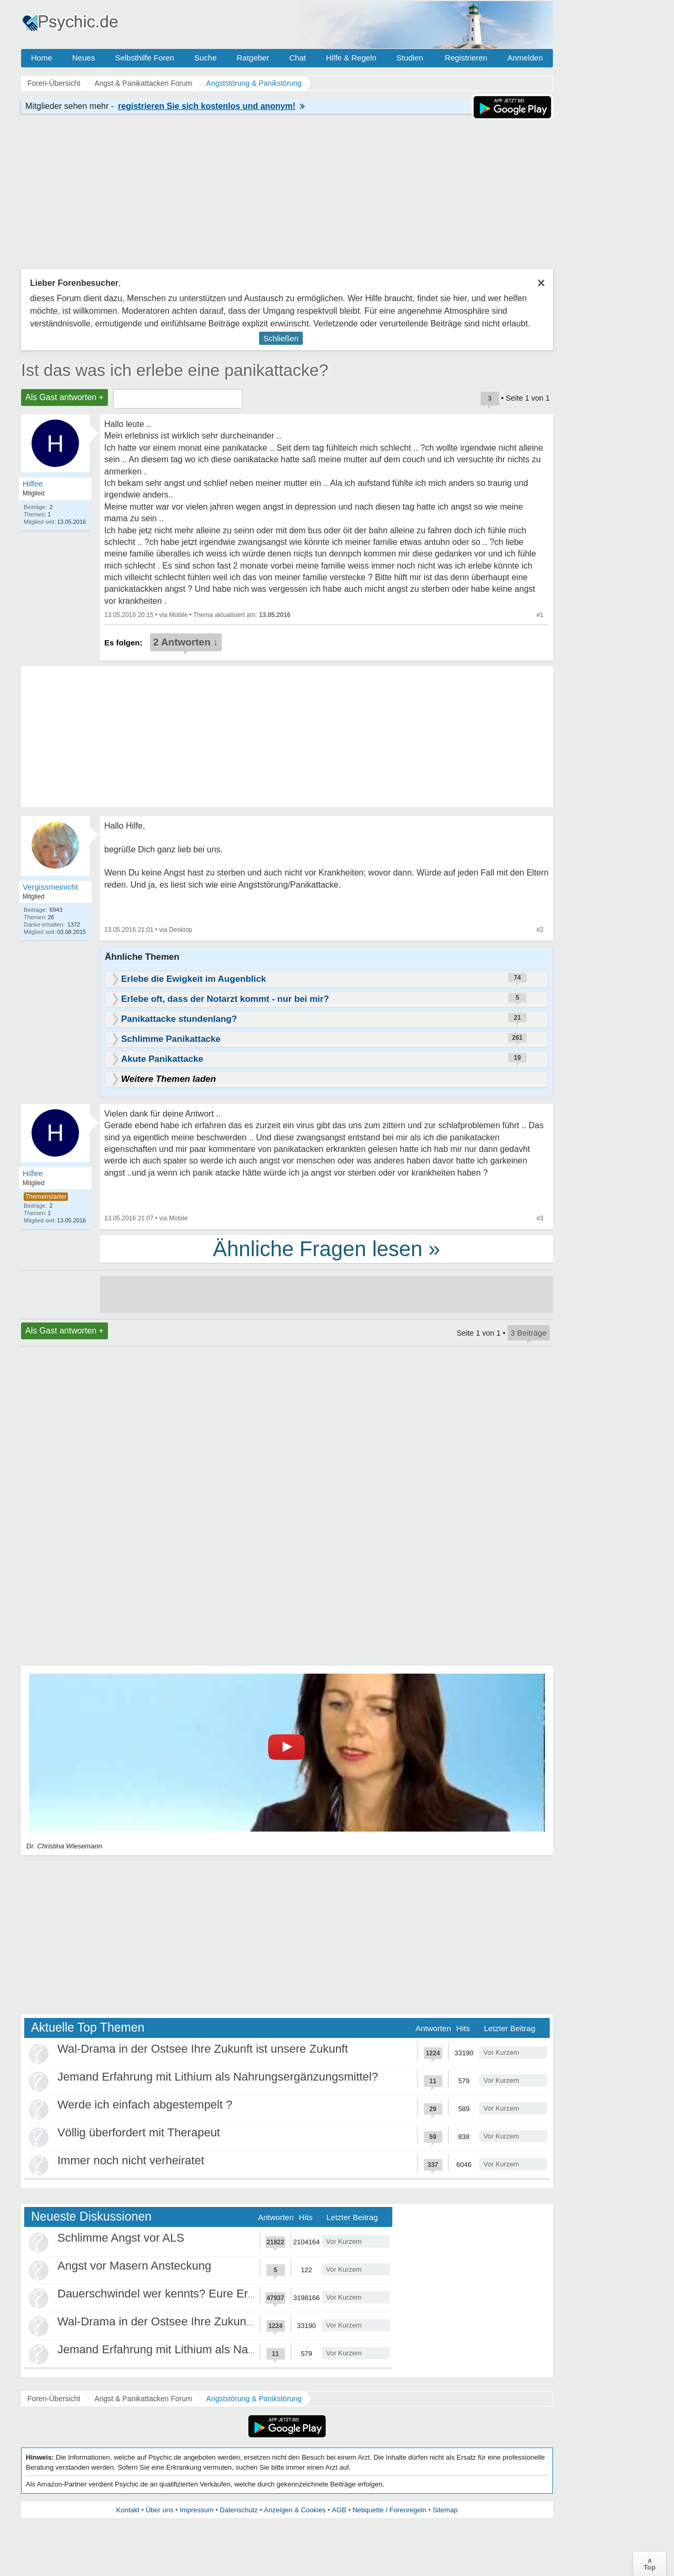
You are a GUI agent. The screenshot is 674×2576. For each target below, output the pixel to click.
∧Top (649, 2564)
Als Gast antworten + (64, 397)
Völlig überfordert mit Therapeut (138, 2132)
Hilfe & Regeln (351, 57)
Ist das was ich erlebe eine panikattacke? (174, 370)
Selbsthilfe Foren (144, 57)
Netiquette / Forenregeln (389, 2510)
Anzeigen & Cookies (294, 2510)
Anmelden (525, 57)
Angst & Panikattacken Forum (143, 2398)
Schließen (281, 338)
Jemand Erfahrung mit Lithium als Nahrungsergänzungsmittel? (217, 2076)
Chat (297, 57)
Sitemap (445, 2510)
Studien (410, 57)
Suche (205, 57)
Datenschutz (238, 2510)
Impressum (196, 2510)
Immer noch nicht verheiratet (130, 2160)
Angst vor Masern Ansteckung (134, 2265)
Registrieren (466, 57)
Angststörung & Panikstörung (254, 2398)
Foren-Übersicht (53, 2398)
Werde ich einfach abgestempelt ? (144, 2104)
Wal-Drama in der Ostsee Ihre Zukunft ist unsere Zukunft (202, 2048)
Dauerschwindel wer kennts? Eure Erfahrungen (178, 2293)
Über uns (160, 2510)
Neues (83, 57)
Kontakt (128, 2510)
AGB (339, 2510)
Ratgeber (252, 57)
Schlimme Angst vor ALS (120, 2237)
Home (41, 57)
